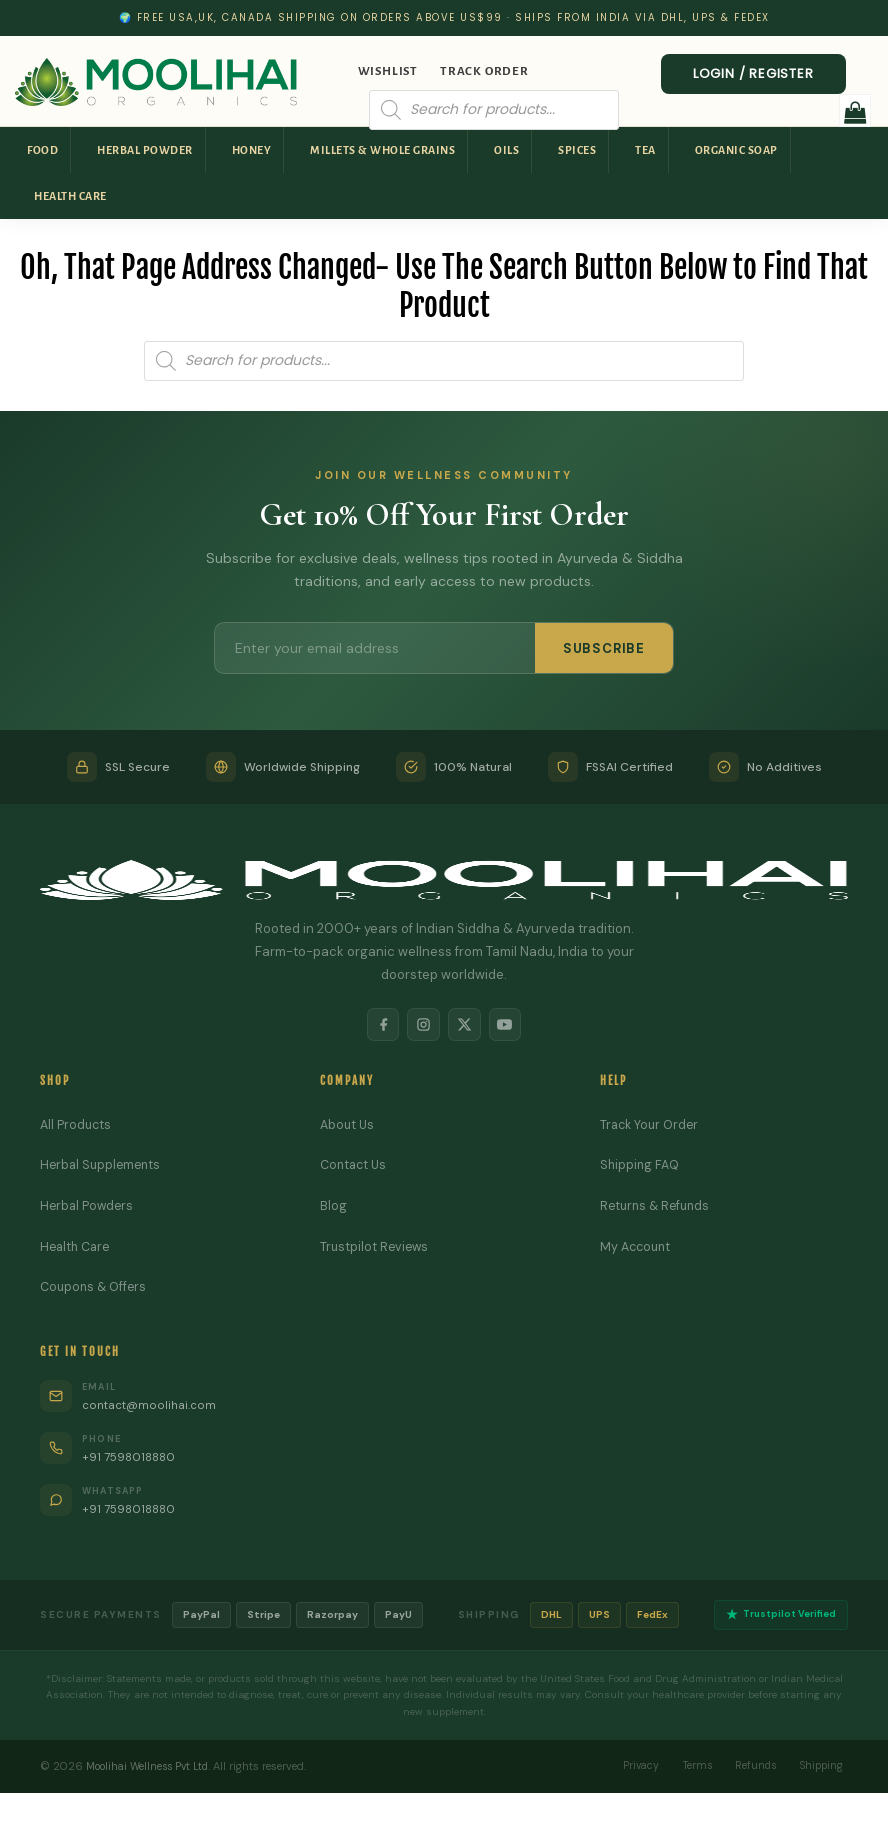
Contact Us (355, 1168)
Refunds (746, 1771)
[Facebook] (378, 1026)
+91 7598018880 (133, 1460)
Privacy (622, 1771)
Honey (252, 150)
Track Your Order (652, 1127)
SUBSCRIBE (604, 648)
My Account (637, 1249)
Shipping (818, 1771)
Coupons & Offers (96, 1290)
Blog (333, 1208)
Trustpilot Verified (778, 1619)
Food (42, 150)
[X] (466, 1026)
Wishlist (388, 71)
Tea (645, 150)
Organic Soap (736, 150)
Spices (577, 150)
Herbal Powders (88, 1208)
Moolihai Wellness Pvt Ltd (151, 1771)
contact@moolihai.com (154, 1408)
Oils (506, 150)
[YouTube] (510, 1026)
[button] (855, 110)
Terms (683, 1771)
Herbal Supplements (103, 1168)
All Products (77, 1127)
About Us (348, 1127)
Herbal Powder (145, 150)
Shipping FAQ (641, 1168)
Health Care (70, 196)
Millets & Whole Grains (382, 150)
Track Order (484, 71)
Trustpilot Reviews (376, 1249)
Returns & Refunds (658, 1208)
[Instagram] (422, 1026)
